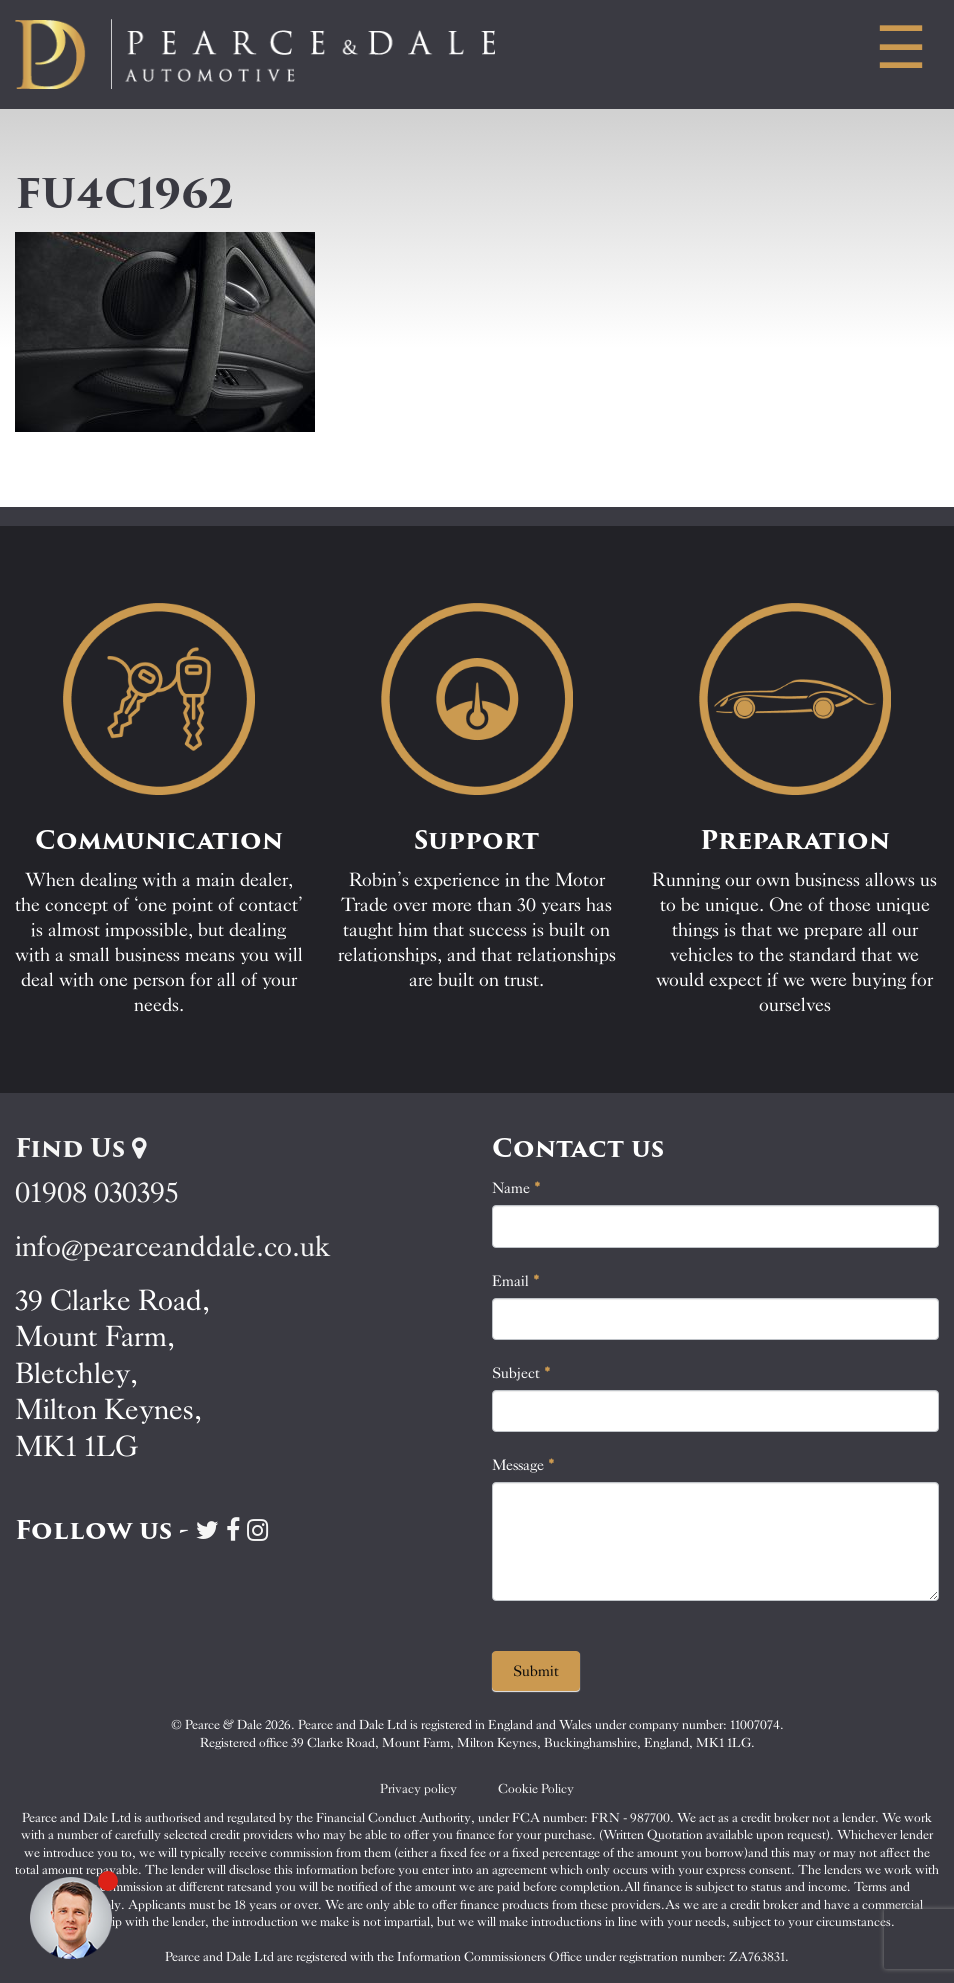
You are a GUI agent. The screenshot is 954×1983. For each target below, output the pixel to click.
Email (516, 1281)
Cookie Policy (536, 1788)
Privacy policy (418, 1788)
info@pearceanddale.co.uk (173, 1246)
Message (523, 1465)
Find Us (80, 1148)
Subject (521, 1373)
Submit (536, 1671)
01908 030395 (96, 1192)
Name (516, 1188)
